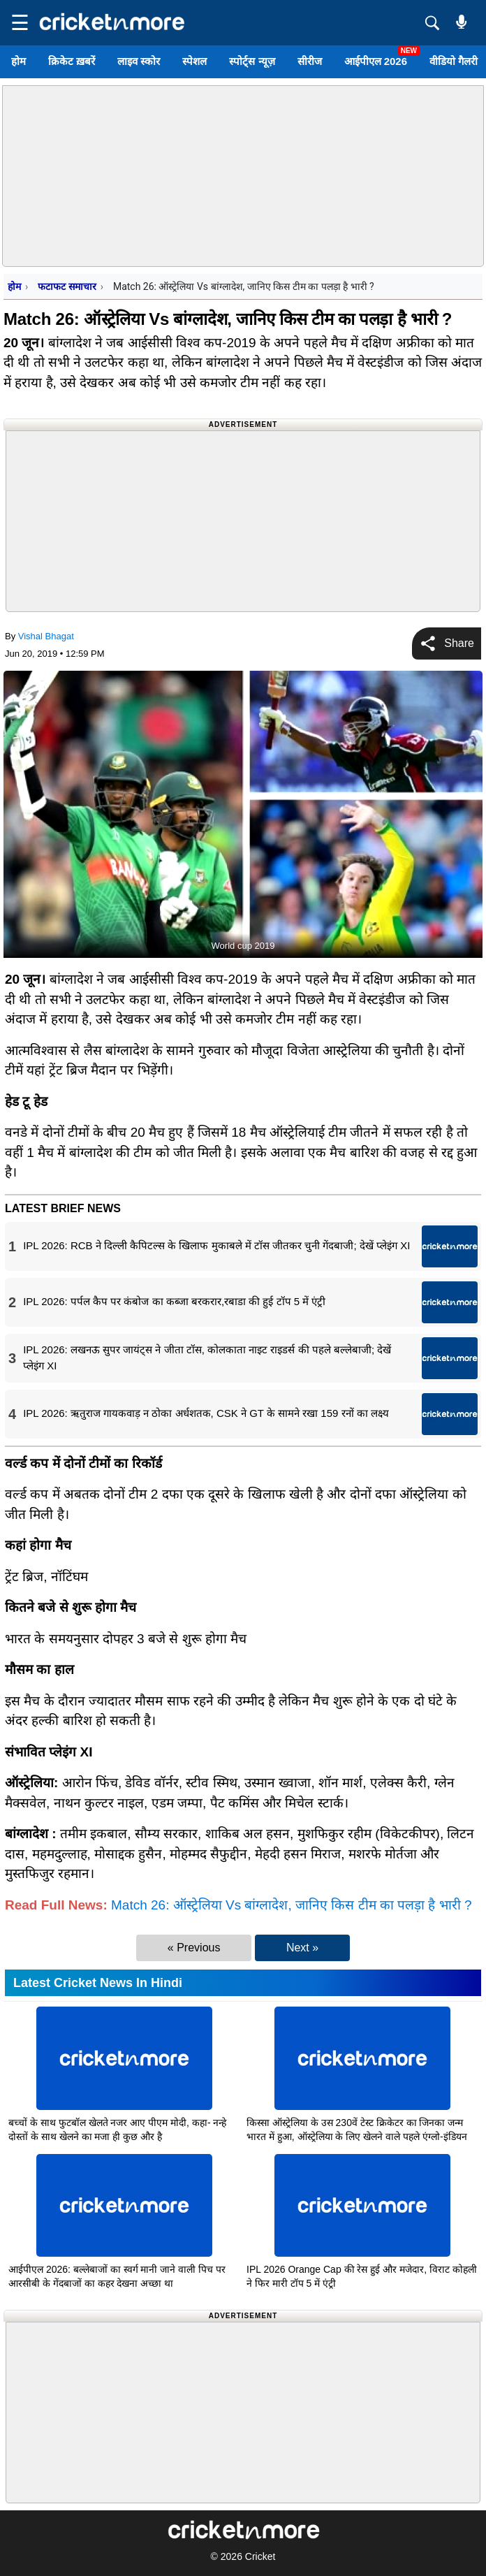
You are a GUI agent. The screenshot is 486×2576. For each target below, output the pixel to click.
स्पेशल (194, 61)
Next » (302, 1947)
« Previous (194, 1947)
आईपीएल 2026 (376, 61)
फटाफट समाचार (67, 286)
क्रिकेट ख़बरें (71, 61)
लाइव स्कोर (138, 61)
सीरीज (309, 61)
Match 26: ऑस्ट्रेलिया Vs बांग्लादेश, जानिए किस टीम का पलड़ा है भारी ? (291, 1905)
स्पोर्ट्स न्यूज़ (251, 61)
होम (18, 61)
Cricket (260, 2556)
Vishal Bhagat (46, 636)
